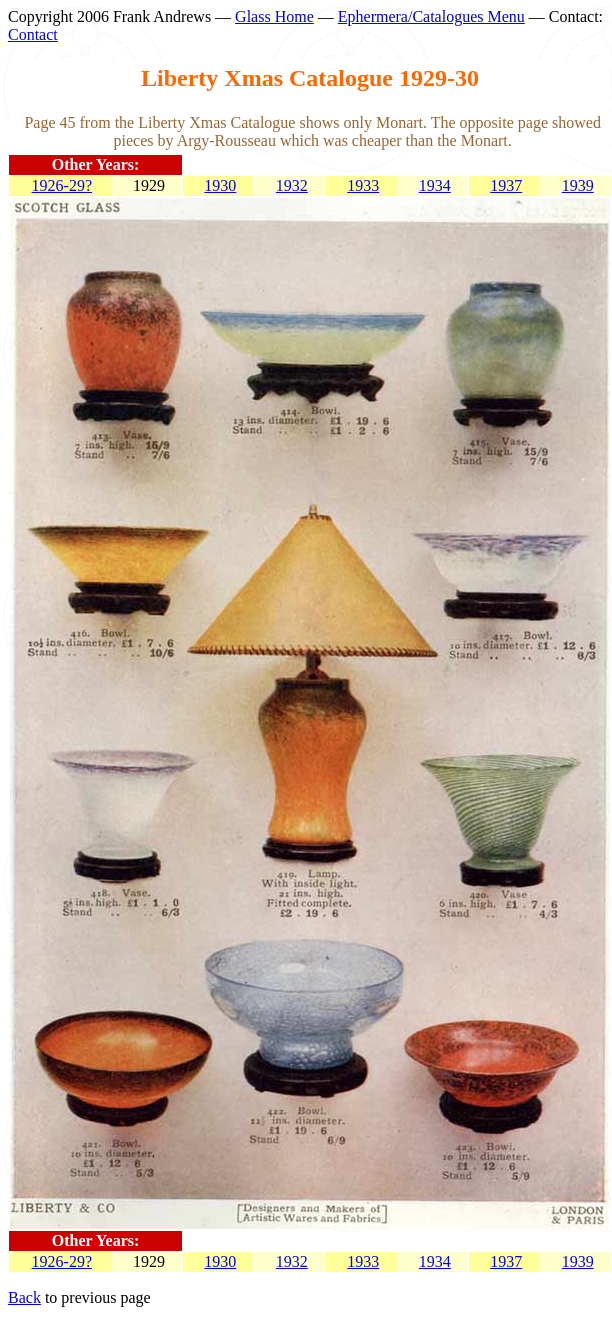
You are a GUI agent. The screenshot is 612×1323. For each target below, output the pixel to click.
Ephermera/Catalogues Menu (431, 16)
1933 (363, 185)
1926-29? (62, 185)
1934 (435, 185)
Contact (33, 34)
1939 (578, 185)
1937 (506, 185)
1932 (292, 185)
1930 (220, 185)
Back (24, 1297)
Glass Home (274, 16)
